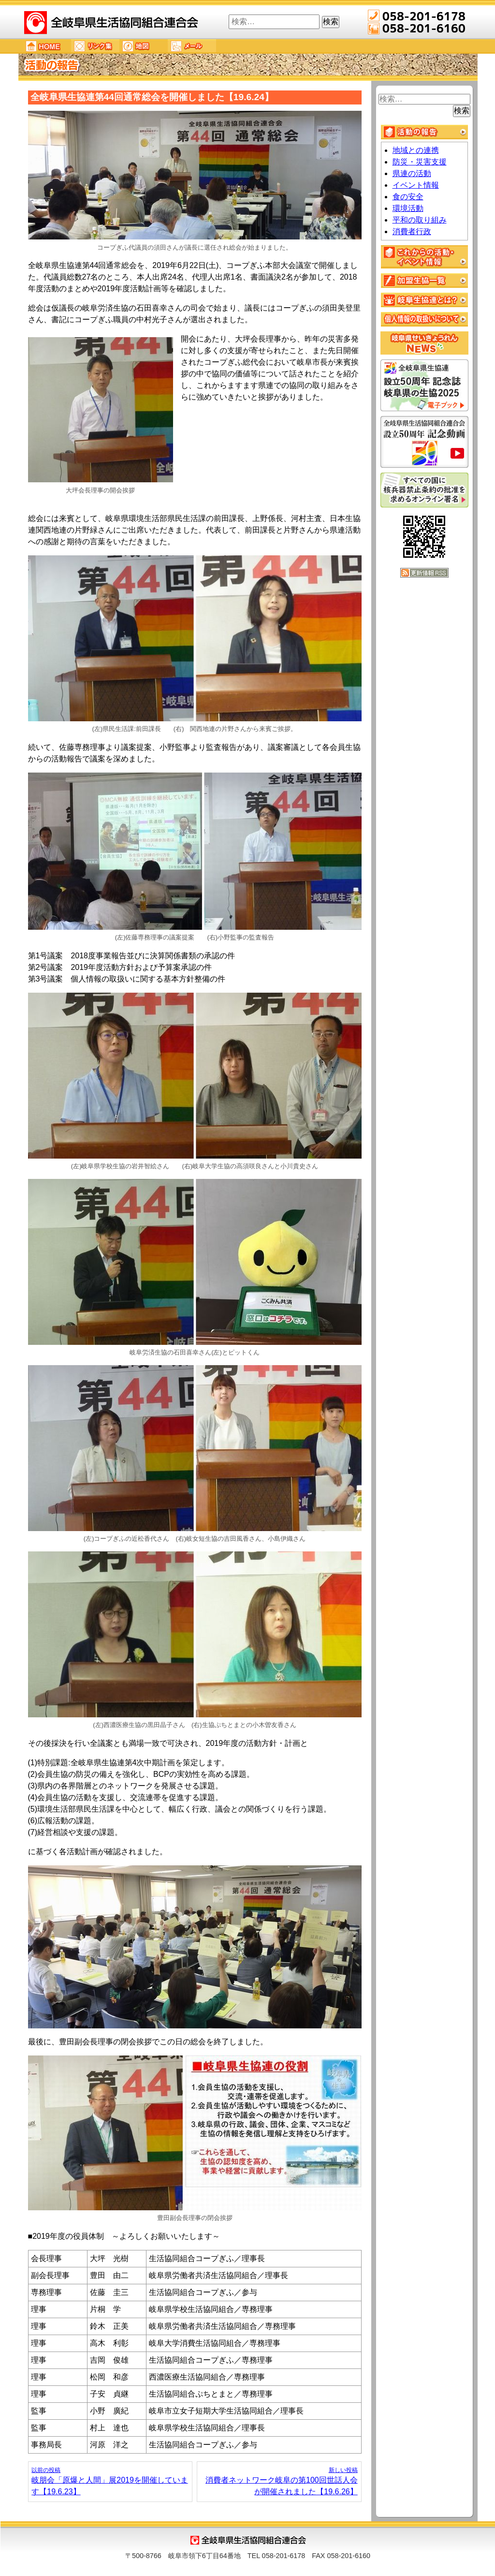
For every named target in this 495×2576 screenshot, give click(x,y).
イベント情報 (416, 185)
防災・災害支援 (420, 162)
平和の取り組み (420, 220)
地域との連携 (416, 150)
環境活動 (408, 208)
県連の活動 (412, 173)
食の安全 (408, 197)
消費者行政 (412, 231)
